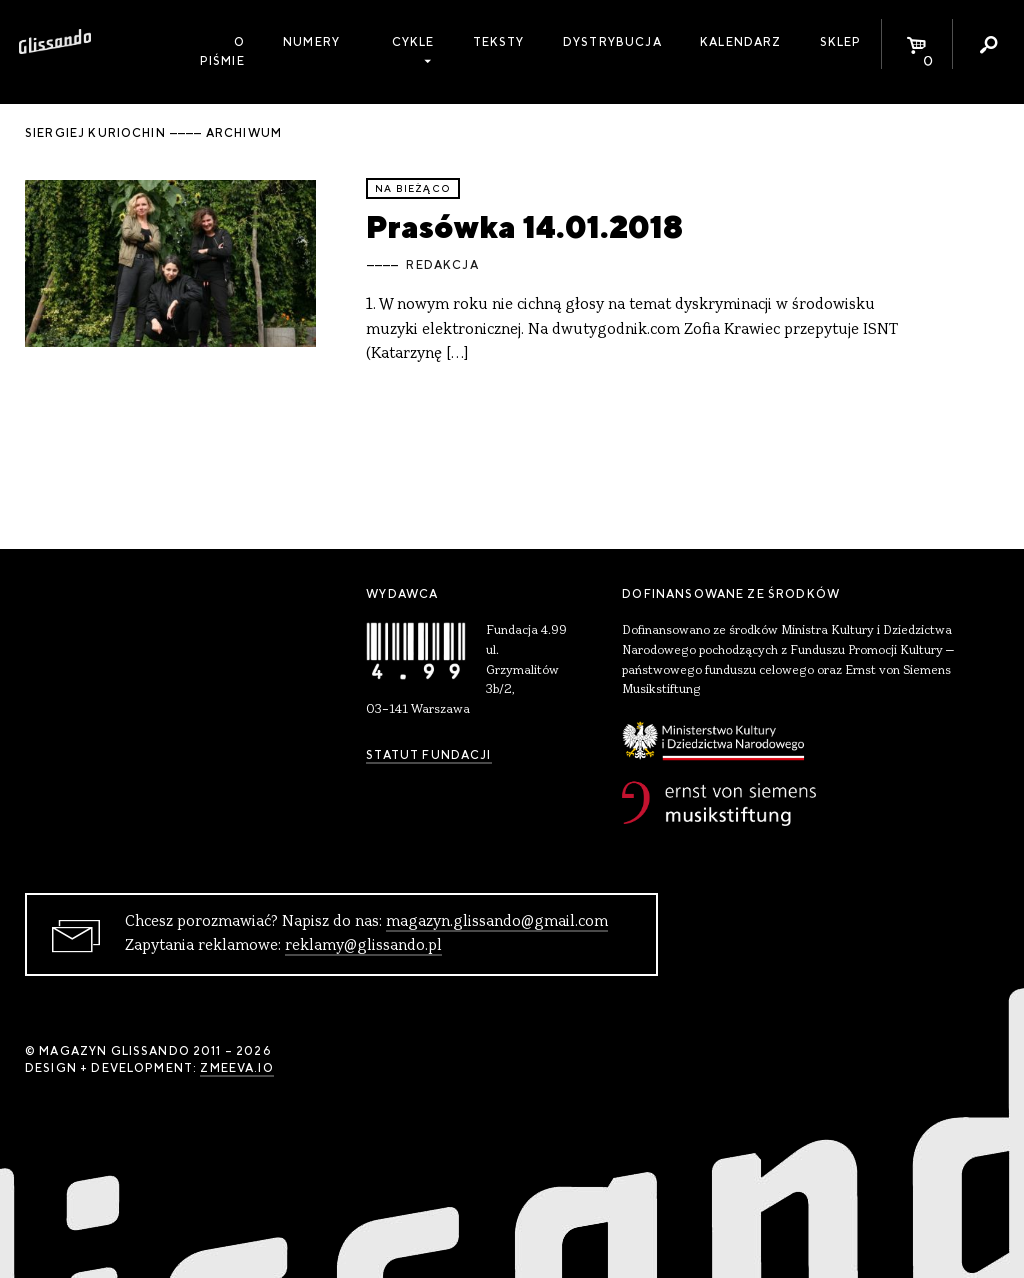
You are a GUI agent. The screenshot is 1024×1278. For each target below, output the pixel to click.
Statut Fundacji (428, 755)
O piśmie (222, 51)
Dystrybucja (612, 42)
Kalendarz (740, 42)
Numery (311, 42)
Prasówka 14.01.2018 (524, 226)
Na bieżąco (413, 188)
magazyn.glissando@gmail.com (497, 922)
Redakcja (442, 265)
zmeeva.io (236, 1068)
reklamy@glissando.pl (363, 946)
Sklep (841, 42)
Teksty (499, 42)
